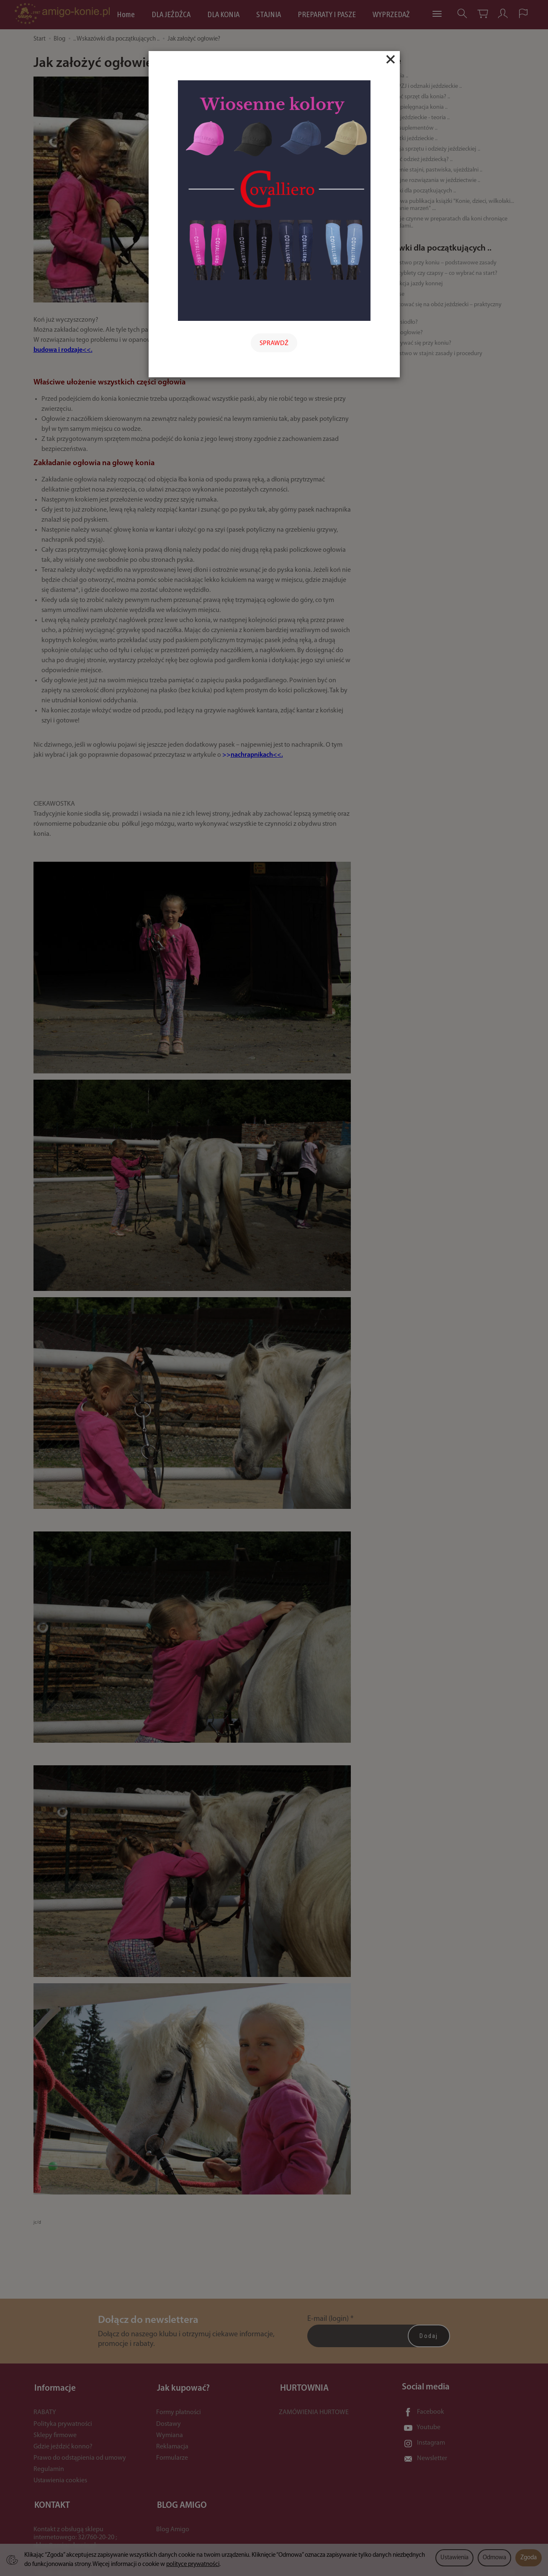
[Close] (391, 59)
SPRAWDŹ (274, 343)
